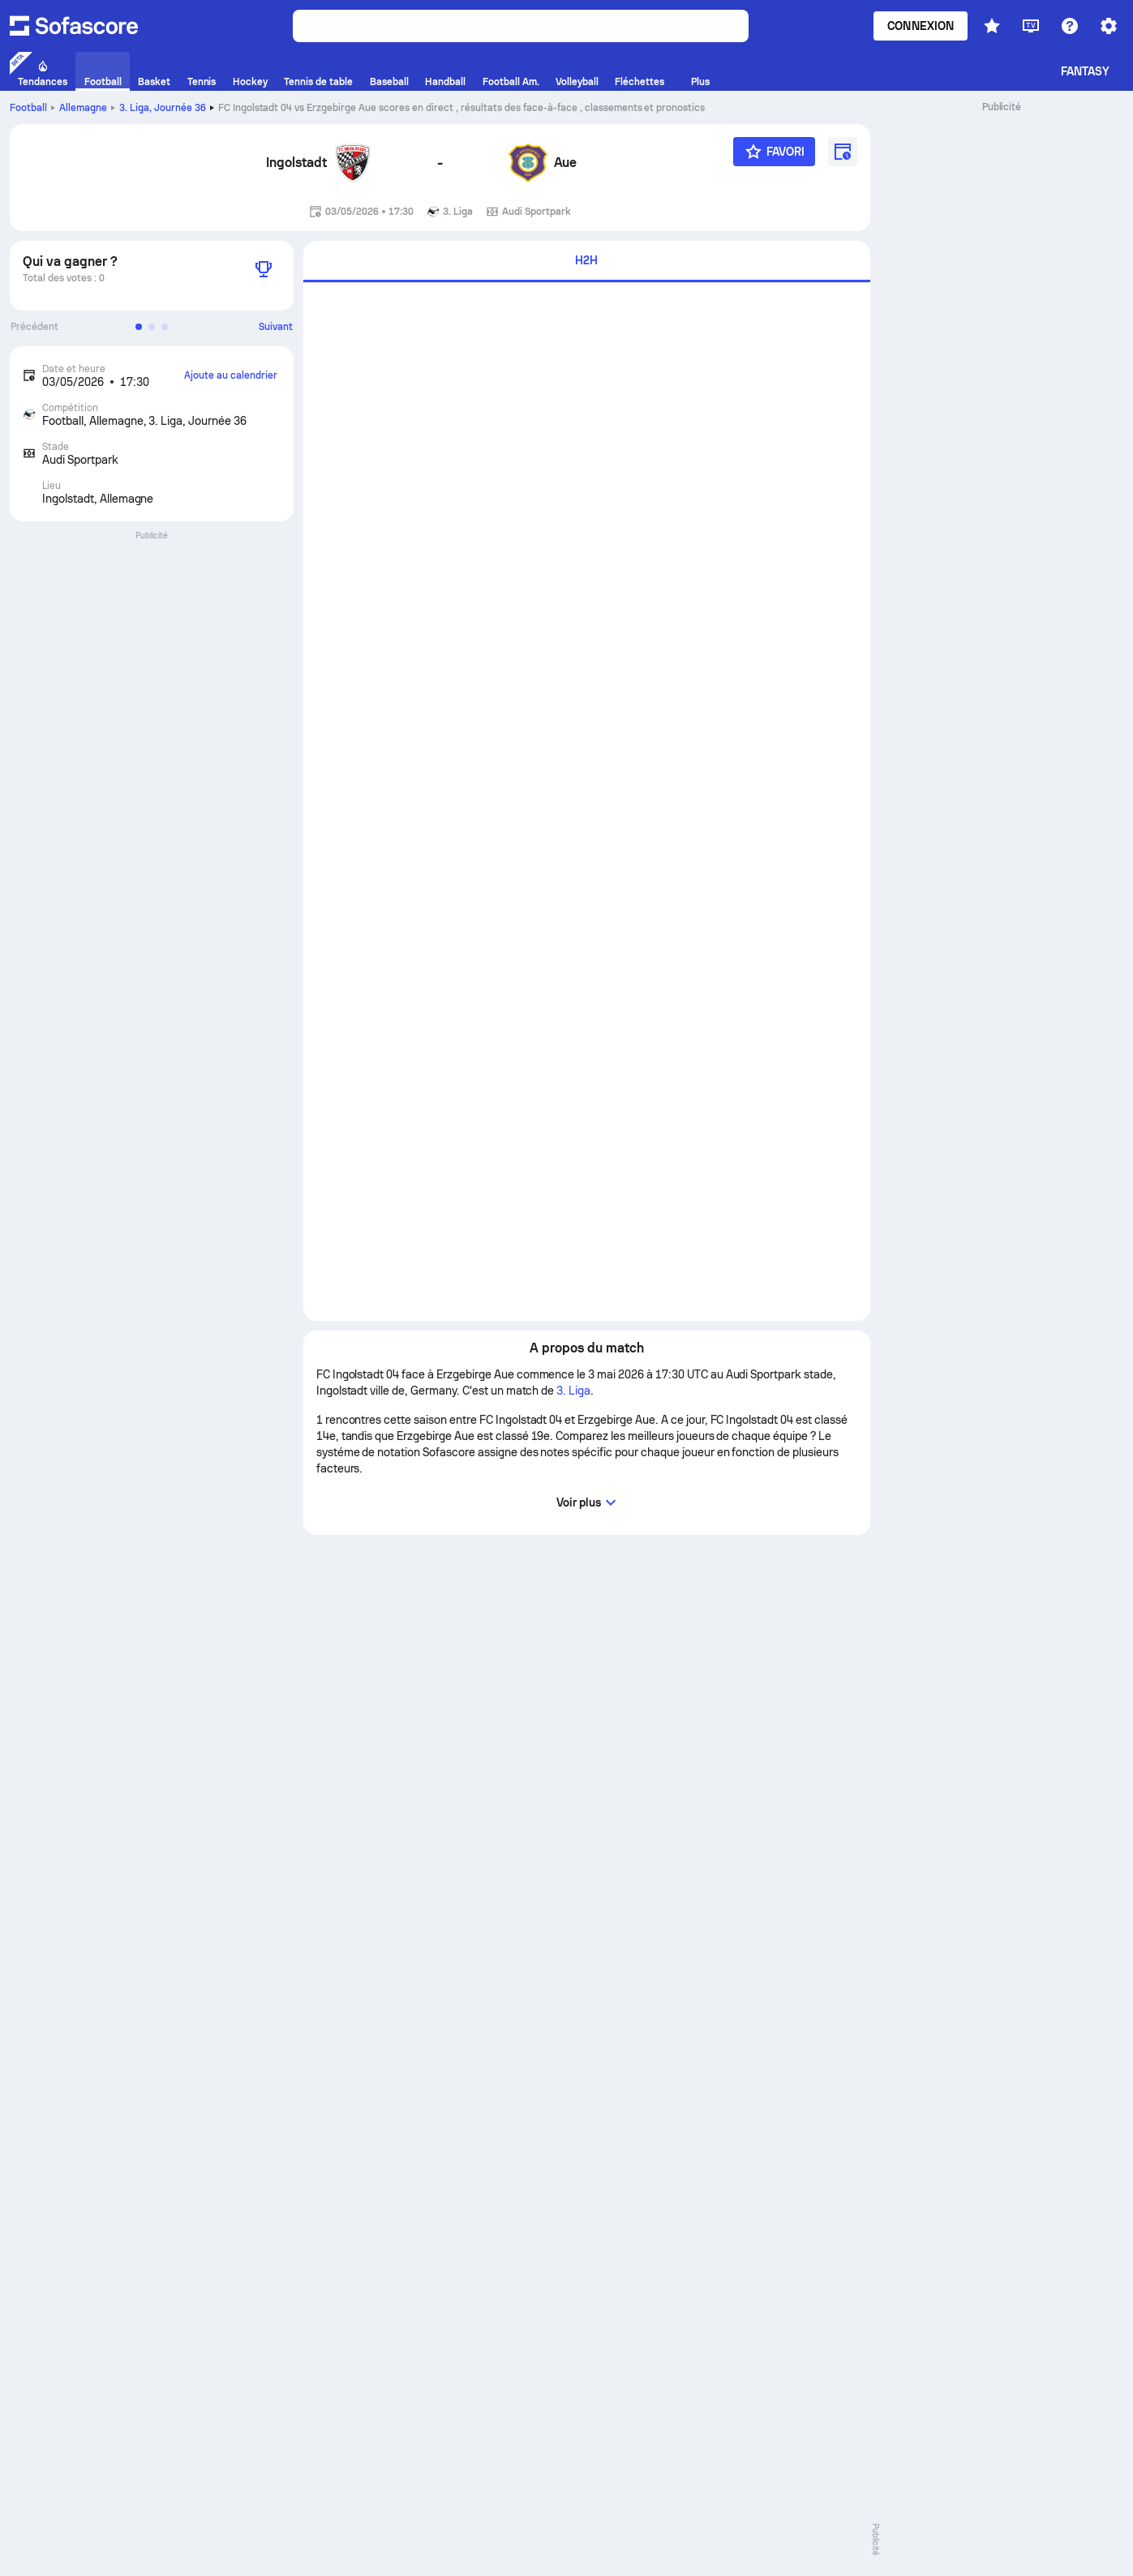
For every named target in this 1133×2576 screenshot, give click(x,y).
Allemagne (83, 108)
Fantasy (1085, 71)
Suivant (276, 326)
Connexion (920, 25)
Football (28, 108)
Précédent (34, 326)
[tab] (586, 261)
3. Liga (162, 108)
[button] (138, 327)
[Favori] (774, 151)
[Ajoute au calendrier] (842, 151)
